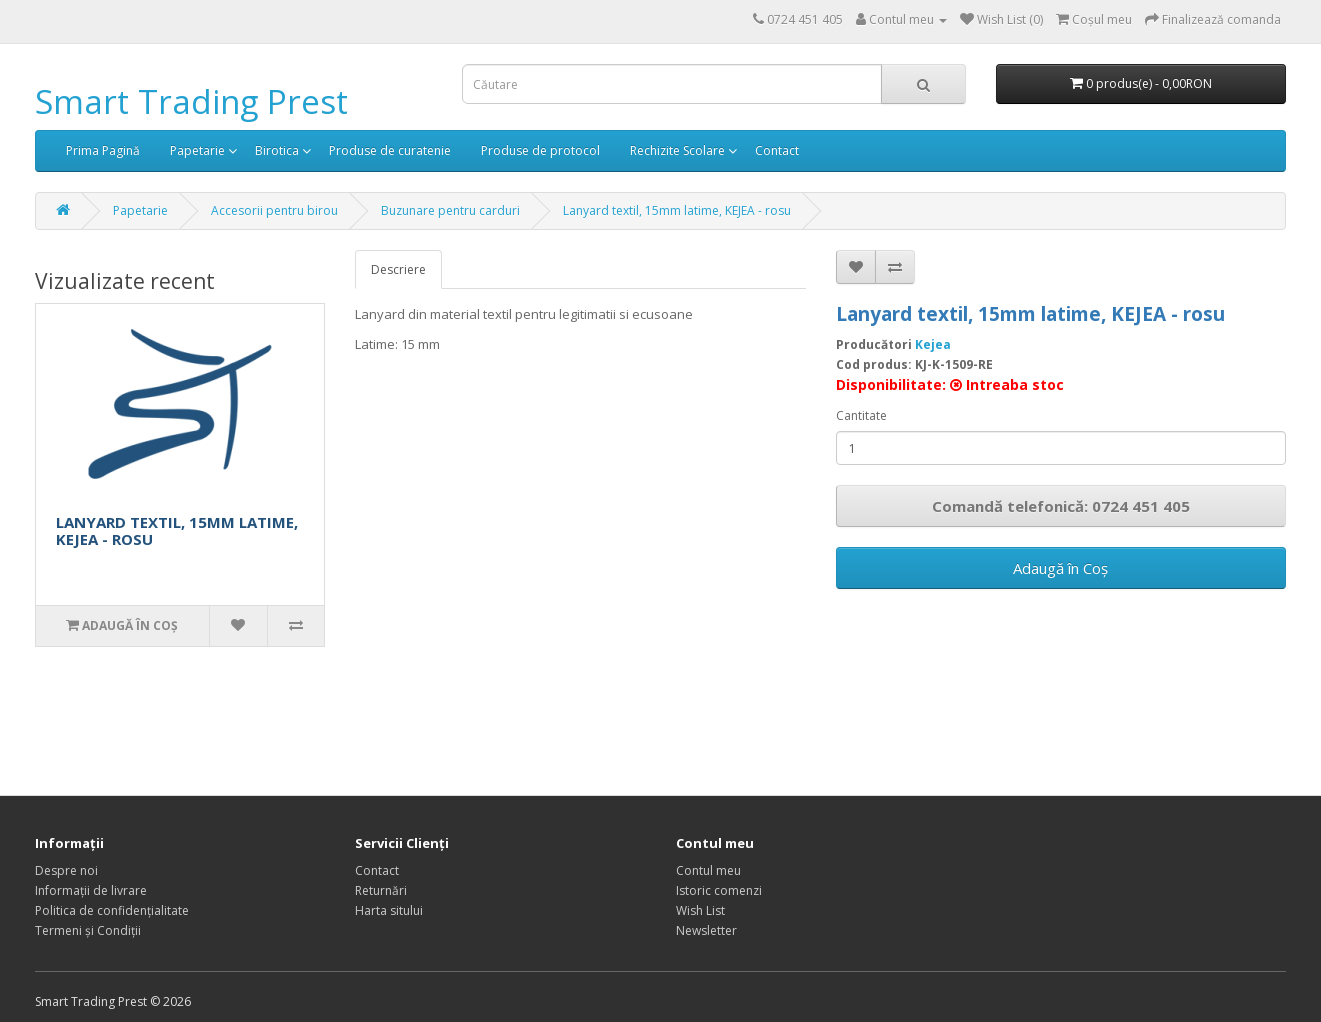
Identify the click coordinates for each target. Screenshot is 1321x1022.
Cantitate (861, 415)
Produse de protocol (540, 150)
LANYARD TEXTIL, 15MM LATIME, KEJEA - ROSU (177, 530)
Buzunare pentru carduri (450, 210)
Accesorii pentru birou (274, 210)
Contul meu (708, 870)
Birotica (277, 150)
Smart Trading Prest (191, 101)
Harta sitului (389, 910)
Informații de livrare (91, 890)
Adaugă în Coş (1060, 568)
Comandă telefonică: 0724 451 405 (1061, 506)
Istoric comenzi (719, 890)
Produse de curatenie (390, 150)
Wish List (700, 910)
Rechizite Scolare (677, 150)
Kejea (933, 344)
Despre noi (66, 870)
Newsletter (706, 930)
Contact (777, 150)
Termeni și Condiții (88, 930)
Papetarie (197, 150)
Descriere (398, 269)
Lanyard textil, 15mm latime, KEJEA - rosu (677, 210)
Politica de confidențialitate (112, 910)
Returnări (381, 890)
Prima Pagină (103, 150)
